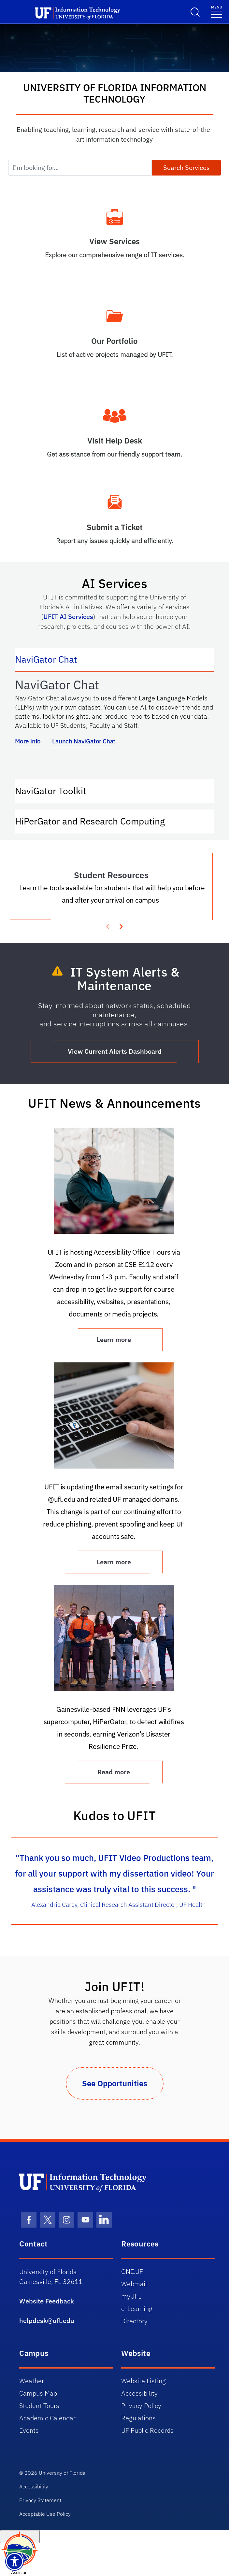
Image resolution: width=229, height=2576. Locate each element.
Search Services (186, 167)
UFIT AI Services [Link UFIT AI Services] (68, 616)
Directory (134, 2320)
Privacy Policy (141, 2405)
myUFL (131, 2296)
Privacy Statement (40, 2500)
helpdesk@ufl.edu (46, 2320)
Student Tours (39, 2405)
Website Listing (143, 2380)
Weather (31, 2380)
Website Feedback (46, 2301)
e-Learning (136, 2308)
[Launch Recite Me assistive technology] (14, 2561)
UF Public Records (147, 2430)
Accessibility (139, 2393)
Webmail (134, 2283)
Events (29, 2430)
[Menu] (216, 11)
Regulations (138, 2418)
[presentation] (121, 926)
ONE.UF (132, 2271)
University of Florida (62, 2473)
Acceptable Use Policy (45, 2514)
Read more (113, 1771)
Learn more (114, 1561)
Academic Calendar (47, 2418)
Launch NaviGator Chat (83, 741)
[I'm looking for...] (80, 168)
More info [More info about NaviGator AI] (28, 741)
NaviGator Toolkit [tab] (57, 790)
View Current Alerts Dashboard (115, 1051)
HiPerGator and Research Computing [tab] (96, 820)
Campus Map (38, 2393)
